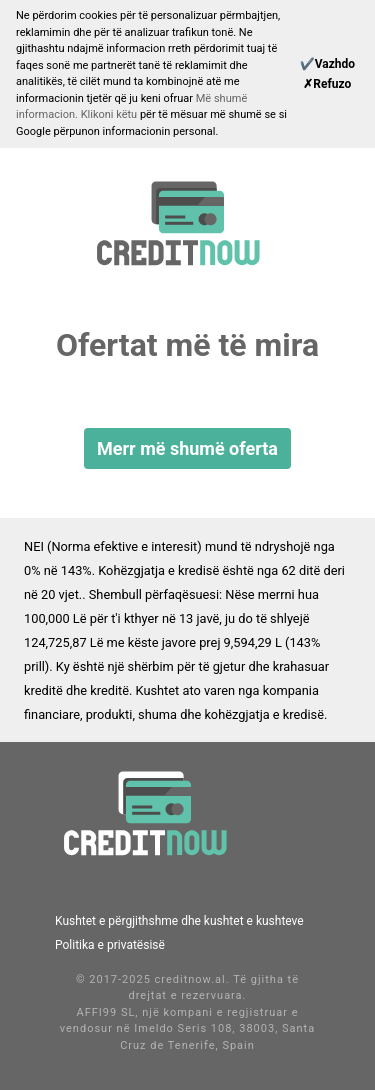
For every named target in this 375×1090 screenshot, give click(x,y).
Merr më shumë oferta (187, 448)
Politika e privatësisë (110, 945)
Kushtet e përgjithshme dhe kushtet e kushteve (179, 921)
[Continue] (327, 64)
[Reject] (327, 84)
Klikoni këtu (110, 114)
